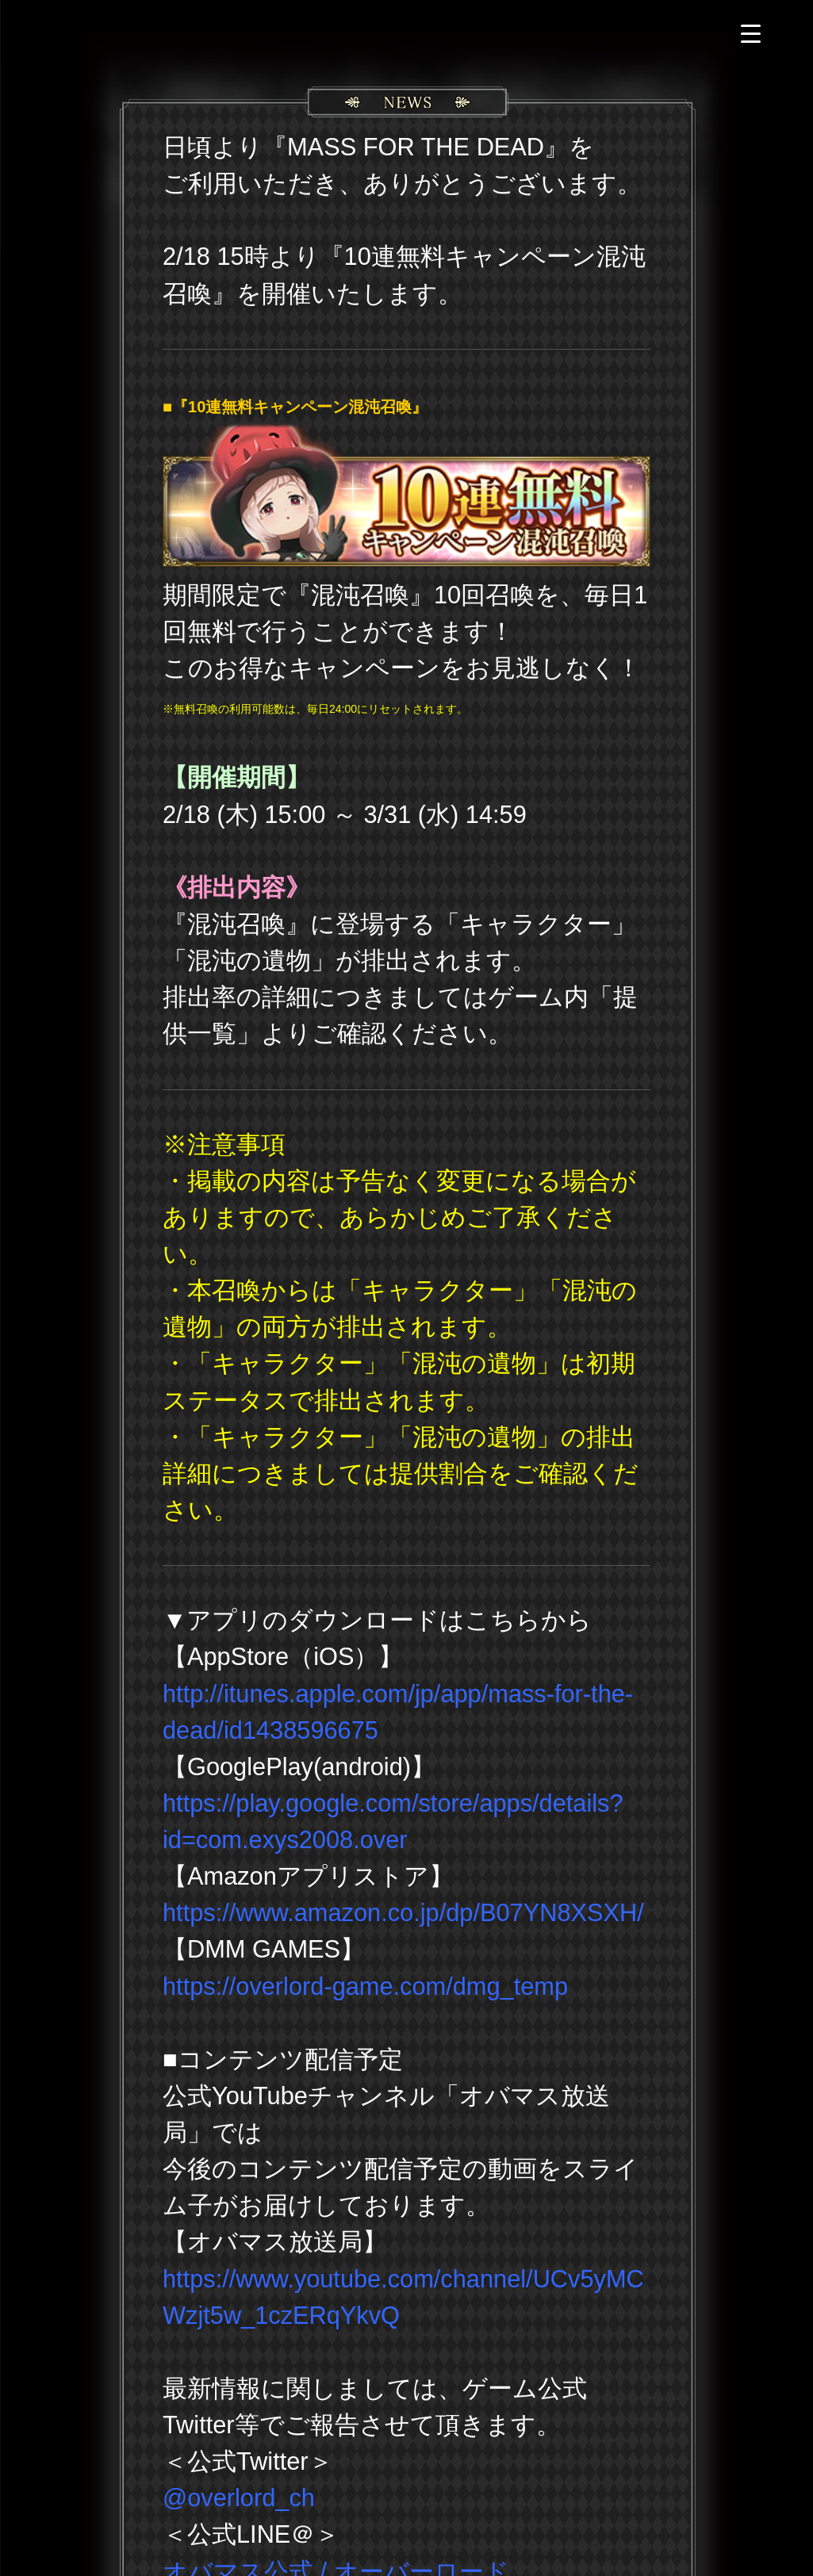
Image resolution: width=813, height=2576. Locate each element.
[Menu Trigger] (751, 34)
